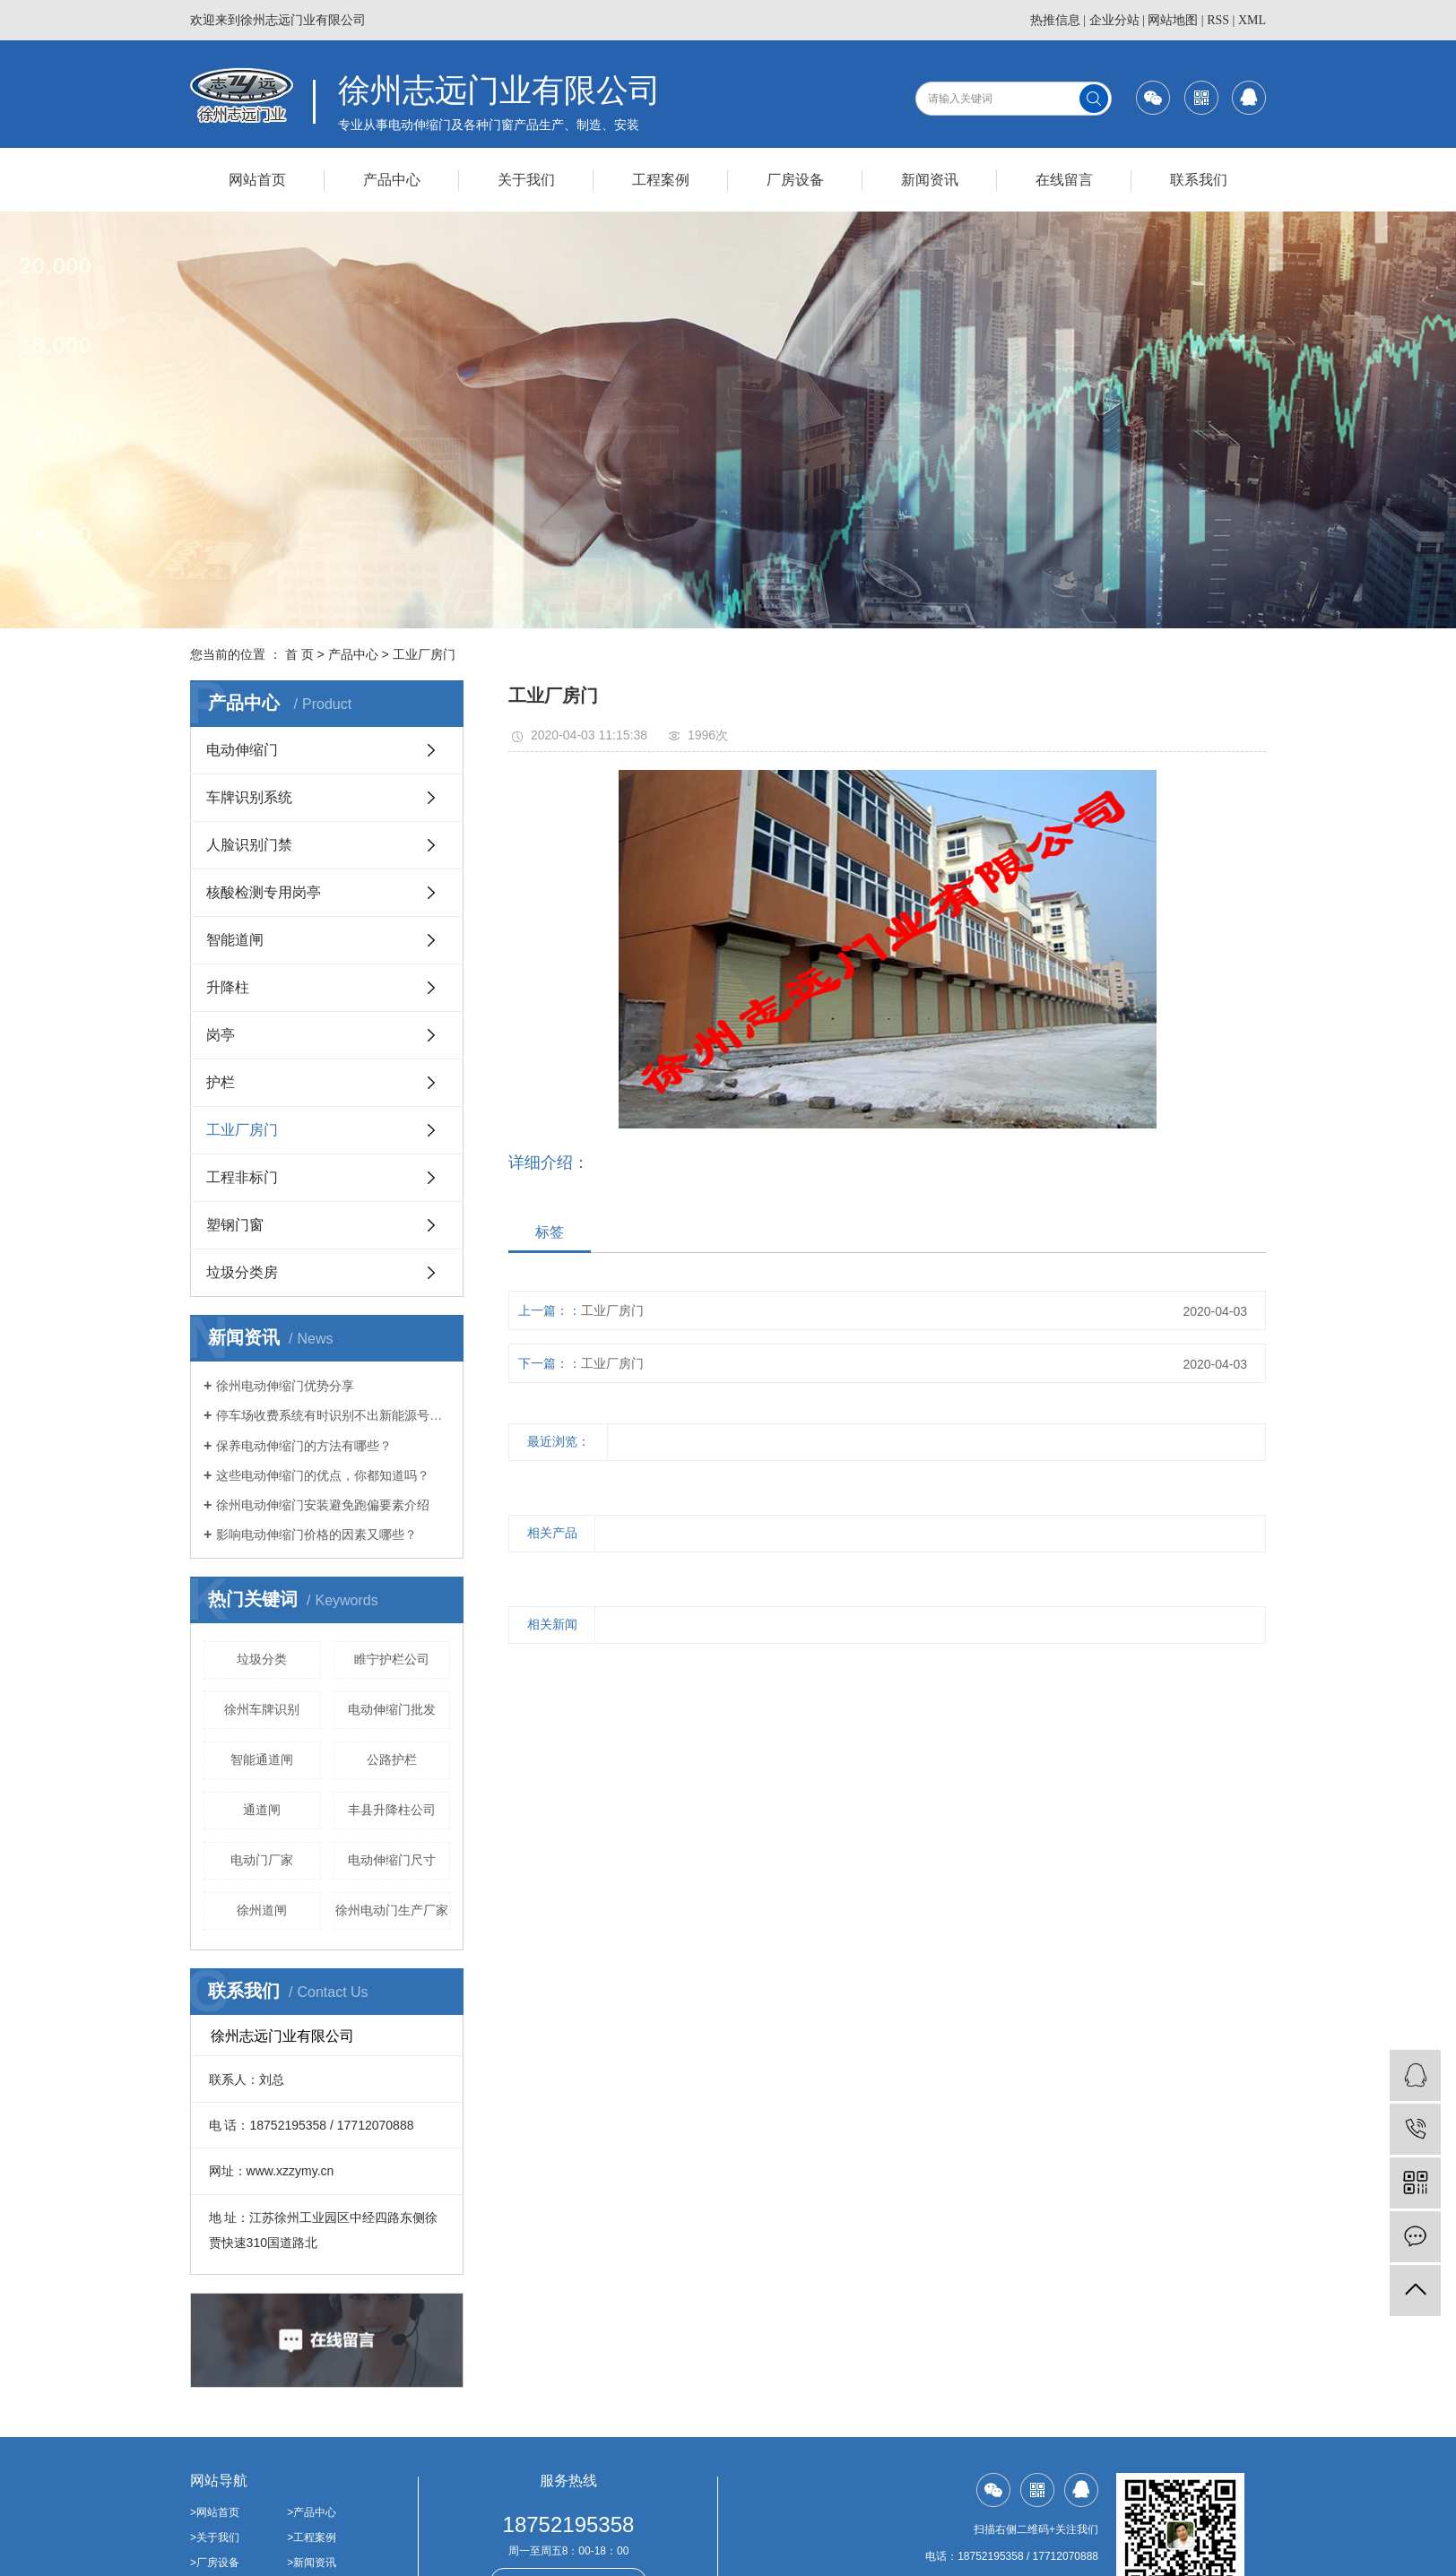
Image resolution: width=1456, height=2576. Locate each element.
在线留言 (1064, 179)
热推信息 (1055, 20)
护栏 (220, 1082)
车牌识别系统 (249, 797)
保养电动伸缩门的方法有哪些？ (304, 1446)
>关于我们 (214, 2537)
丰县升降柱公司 (392, 1809)
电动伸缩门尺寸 (392, 1860)
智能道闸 (235, 939)
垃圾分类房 (242, 1272)
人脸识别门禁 (249, 844)
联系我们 (1198, 179)
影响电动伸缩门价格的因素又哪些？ (316, 1534)
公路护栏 (392, 1759)
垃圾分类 (262, 1659)
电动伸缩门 (242, 749)
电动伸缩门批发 (392, 1709)
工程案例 (660, 179)
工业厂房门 (424, 654)
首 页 (299, 654)
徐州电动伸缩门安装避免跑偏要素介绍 (322, 1505)
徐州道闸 (262, 1910)
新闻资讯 (929, 179)
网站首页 (257, 179)
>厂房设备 (214, 2562)
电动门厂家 (261, 1860)
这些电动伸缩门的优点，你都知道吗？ (322, 1475)
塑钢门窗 (235, 1224)
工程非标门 (242, 1177)
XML (1252, 20)
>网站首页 (214, 2512)
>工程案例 (311, 2537)
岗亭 (220, 1034)
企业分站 (1114, 20)
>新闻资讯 (311, 2562)
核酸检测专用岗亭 (263, 892)
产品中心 (391, 179)
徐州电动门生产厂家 (391, 1910)
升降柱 (227, 987)
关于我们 (526, 179)
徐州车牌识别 (261, 1709)
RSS (1218, 20)
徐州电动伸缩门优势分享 (285, 1386)
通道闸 (262, 1809)
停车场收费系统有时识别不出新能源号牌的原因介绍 (333, 1415)
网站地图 (1173, 20)
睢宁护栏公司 (391, 1659)
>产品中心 (311, 2512)
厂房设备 (795, 179)
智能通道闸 (261, 1759)
